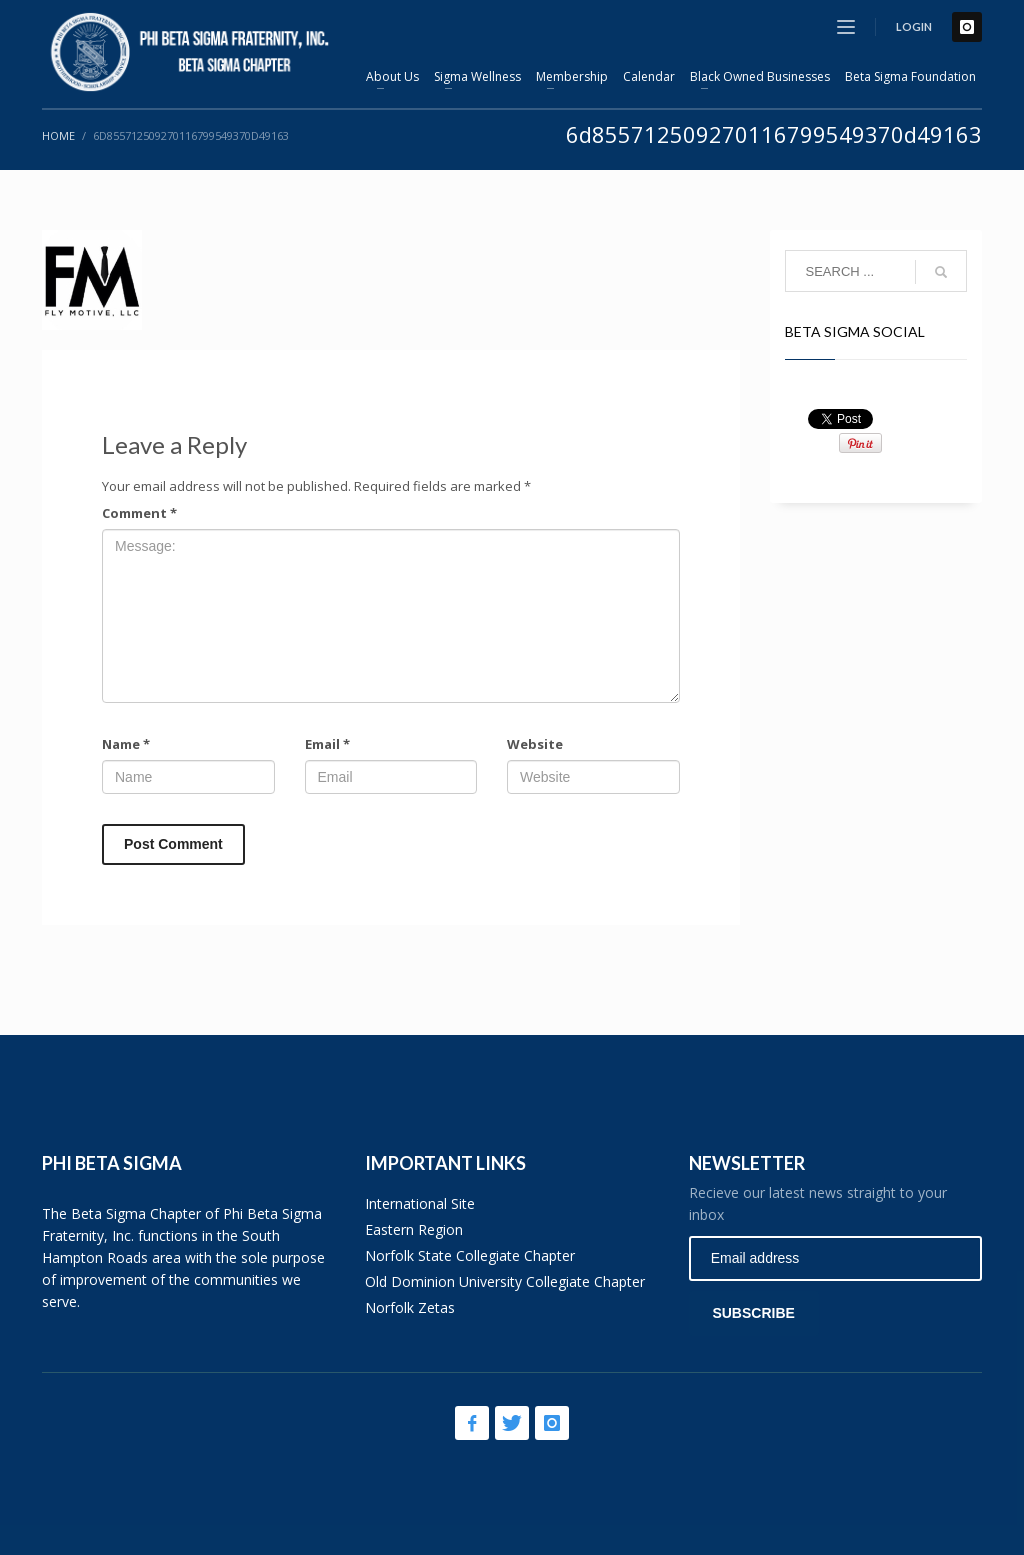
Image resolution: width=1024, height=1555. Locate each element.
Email (327, 744)
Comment (139, 513)
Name (126, 744)
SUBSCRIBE (753, 1313)
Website (535, 744)
